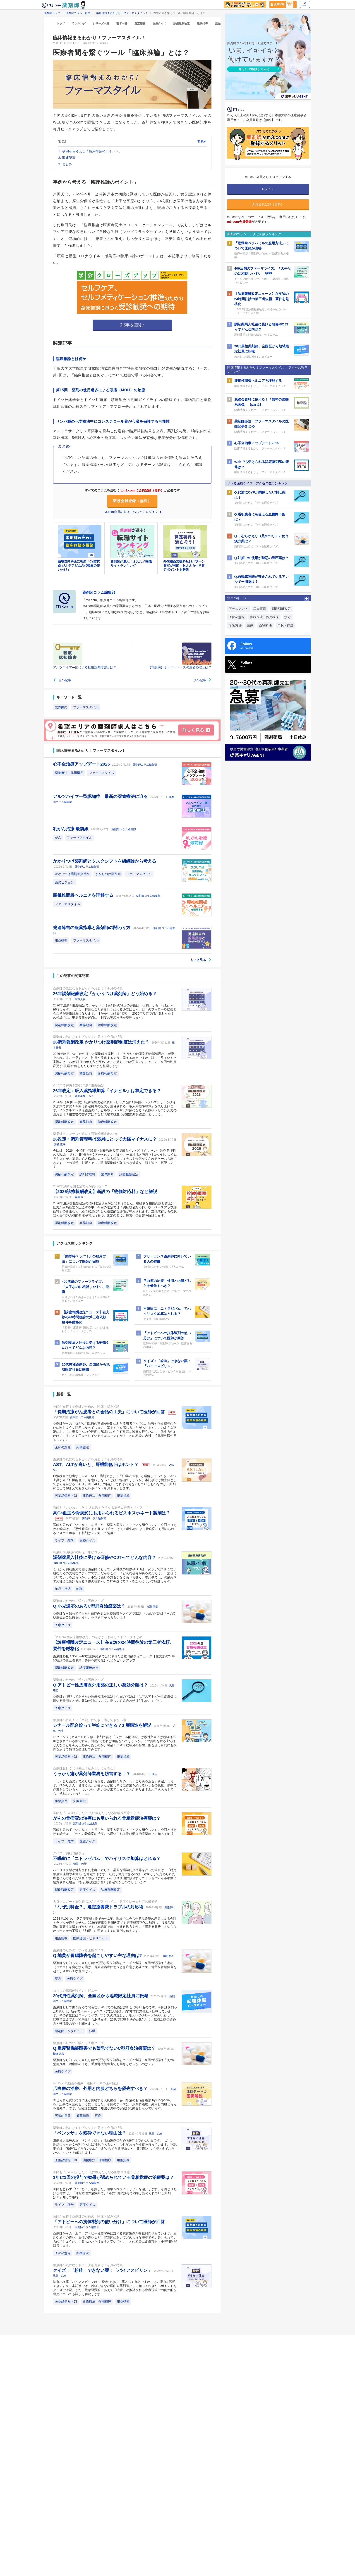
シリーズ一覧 (101, 23)
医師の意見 (63, 1447)
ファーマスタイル (85, 707)
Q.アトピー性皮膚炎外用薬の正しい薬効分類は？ (101, 1685)
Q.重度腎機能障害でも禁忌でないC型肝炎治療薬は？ (104, 2048)
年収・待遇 (63, 1589)
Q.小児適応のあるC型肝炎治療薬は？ (89, 1606)
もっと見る (200, 960)
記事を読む (132, 325)
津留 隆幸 (60, 1144)
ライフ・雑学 (64, 1540)
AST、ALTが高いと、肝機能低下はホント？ (96, 1464)
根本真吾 (80, 999)
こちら (177, 465)
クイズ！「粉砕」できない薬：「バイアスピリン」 (103, 2270)
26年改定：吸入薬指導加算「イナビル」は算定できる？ (107, 1090)
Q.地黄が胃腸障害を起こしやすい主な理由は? (98, 1955)
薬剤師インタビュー (69, 2031)
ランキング (79, 23)
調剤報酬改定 (64, 1025)
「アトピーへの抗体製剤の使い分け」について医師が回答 (109, 2221)
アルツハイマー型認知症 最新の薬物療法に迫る (101, 796)
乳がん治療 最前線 (71, 828)
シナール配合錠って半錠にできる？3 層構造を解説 (102, 1725)
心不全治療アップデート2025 (82, 764)
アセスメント (238, 608)
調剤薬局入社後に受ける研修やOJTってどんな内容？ (105, 1557)
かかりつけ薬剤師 (108, 874)
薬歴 (218, 23)
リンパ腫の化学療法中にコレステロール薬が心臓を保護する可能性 (113, 421)
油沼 (154, 1774)
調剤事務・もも (84, 1096)
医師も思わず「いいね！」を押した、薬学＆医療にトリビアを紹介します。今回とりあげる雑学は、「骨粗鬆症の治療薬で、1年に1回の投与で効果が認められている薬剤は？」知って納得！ (115, 2193)
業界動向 (61, 707)
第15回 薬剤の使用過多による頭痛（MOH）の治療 (100, 390)
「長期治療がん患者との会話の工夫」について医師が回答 (109, 1411)
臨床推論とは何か (71, 359)
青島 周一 (80, 1197)
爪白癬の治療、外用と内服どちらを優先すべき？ (101, 2088)
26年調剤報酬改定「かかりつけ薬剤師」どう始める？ (105, 993)
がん (58, 837)
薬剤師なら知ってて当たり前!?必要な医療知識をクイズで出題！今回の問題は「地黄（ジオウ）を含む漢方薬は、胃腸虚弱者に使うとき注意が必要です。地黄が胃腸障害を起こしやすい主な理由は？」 (115, 1967)
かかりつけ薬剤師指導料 (72, 874)
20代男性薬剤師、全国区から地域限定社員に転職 (101, 1995)
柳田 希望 (80, 1863)
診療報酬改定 (181, 23)
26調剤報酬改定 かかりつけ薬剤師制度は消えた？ (102, 1042)
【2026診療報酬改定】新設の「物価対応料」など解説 (105, 1191)
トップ (61, 23)
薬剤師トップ (52, 13)
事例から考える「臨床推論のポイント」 (92, 151)
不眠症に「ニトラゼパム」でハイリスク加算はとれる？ (107, 1858)
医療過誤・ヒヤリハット (90, 1938)
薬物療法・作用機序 (69, 773)
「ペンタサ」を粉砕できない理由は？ (90, 2133)
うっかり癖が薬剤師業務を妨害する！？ (92, 1773)
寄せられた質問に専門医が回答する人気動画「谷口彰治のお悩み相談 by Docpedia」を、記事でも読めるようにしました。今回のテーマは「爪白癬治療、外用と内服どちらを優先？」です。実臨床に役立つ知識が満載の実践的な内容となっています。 (115, 2104)
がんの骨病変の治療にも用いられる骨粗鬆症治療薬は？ (107, 1818)
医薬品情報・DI (66, 1495)
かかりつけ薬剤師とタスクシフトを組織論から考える (104, 861)
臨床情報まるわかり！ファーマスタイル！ (122, 13)
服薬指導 (202, 23)
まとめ (67, 164)
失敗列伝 (79, 1801)
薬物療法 (82, 1447)
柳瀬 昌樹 (152, 1606)
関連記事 (69, 157)
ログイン (305, 4)
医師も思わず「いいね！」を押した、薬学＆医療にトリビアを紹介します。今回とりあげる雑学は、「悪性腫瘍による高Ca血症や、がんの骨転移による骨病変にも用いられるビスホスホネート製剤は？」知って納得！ (115, 1529)
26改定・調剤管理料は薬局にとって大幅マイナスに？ (105, 1139)
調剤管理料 (87, 1174)
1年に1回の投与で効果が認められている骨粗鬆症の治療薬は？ (113, 2177)
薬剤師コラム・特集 (78, 13)
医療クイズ (159, 23)
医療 (98, 2116)
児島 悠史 (156, 2133)
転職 (79, 1589)
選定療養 (139, 23)
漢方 (58, 1978)
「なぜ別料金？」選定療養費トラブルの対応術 (98, 1907)
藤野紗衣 (168, 1956)
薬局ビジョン (64, 882)
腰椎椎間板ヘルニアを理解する (83, 895)
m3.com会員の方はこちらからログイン (132, 512)
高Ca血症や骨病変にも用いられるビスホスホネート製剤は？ (111, 1513)
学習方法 (235, 625)
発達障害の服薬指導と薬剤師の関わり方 (92, 927)
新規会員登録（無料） (132, 501)
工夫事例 (259, 608)
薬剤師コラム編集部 (145, 764)
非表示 (202, 141)
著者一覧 (121, 23)
